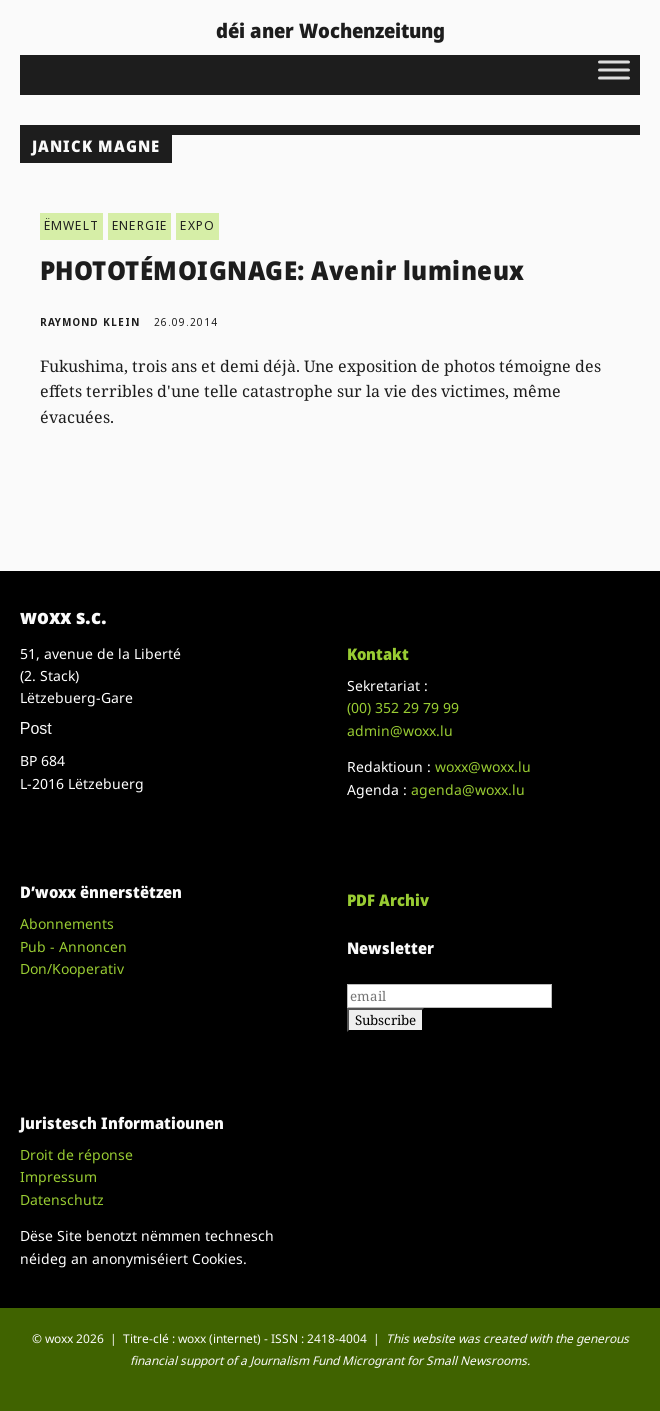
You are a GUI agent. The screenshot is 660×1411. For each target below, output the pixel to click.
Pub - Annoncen (73, 946)
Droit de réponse (76, 1154)
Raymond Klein (90, 322)
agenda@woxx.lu (468, 789)
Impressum (58, 1176)
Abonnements (67, 923)
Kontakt (378, 654)
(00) (403, 707)
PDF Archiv (388, 900)
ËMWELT (71, 225)
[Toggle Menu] (614, 69)
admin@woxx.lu (400, 730)
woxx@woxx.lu (483, 766)
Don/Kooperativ (72, 968)
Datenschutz (62, 1199)
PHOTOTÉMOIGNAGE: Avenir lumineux (282, 270)
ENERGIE (139, 225)
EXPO (197, 225)
